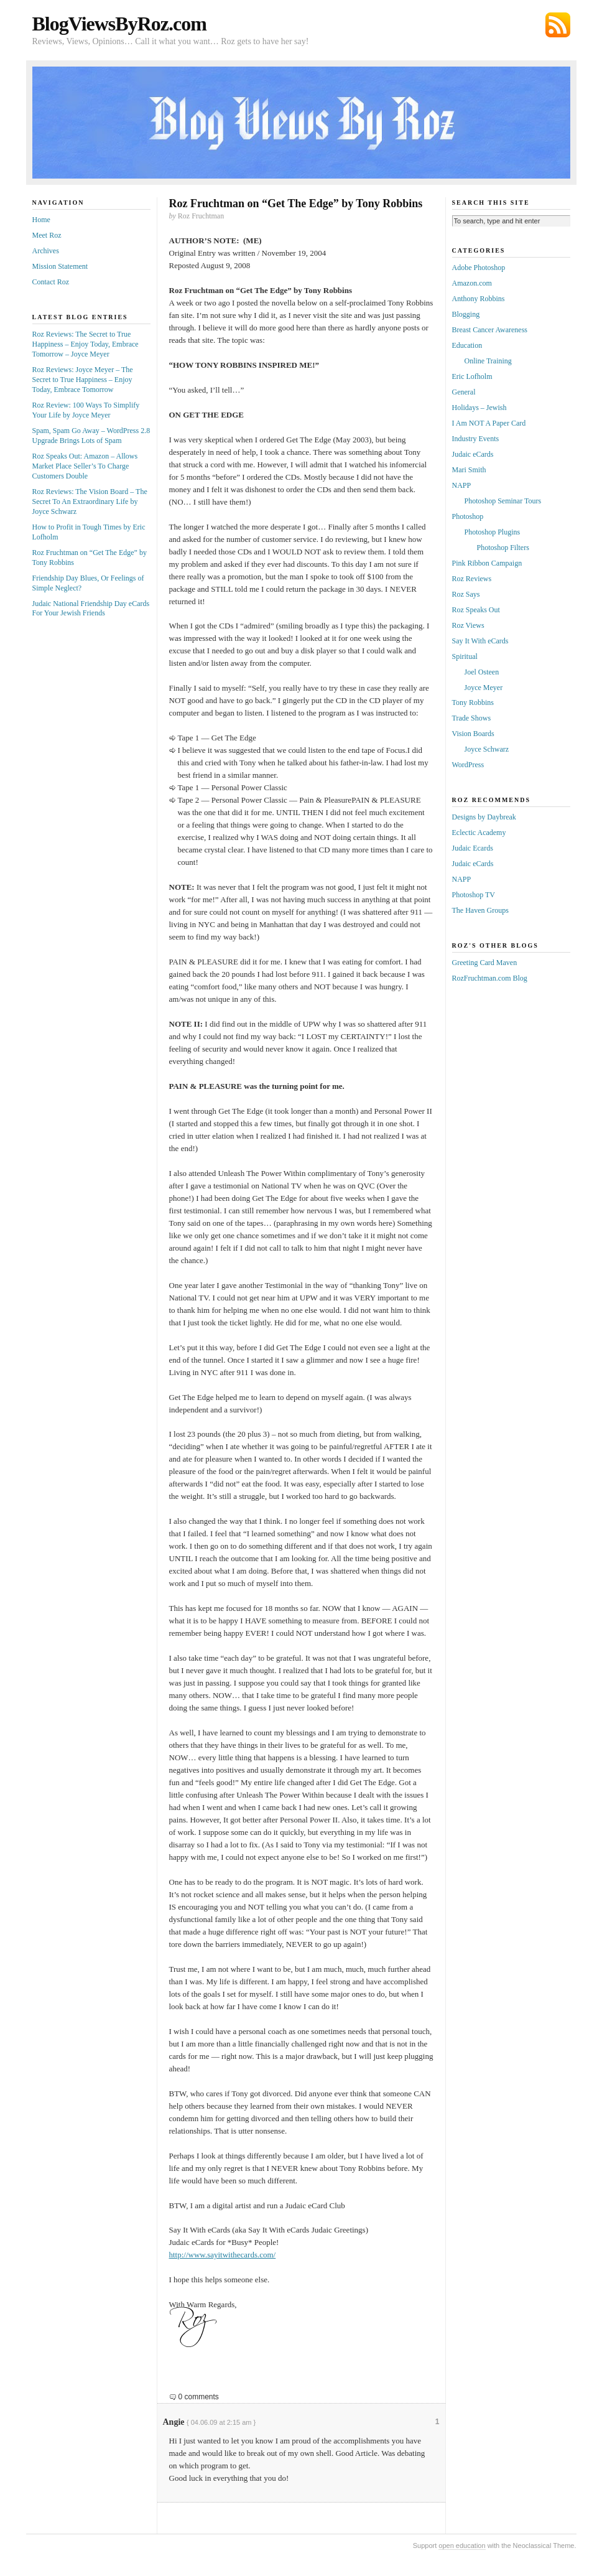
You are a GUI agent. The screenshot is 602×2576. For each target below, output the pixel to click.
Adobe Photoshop (479, 267)
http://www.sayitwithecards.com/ (222, 2254)
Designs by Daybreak (484, 817)
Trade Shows (471, 718)
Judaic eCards (473, 454)
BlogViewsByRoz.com (119, 23)
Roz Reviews (472, 578)
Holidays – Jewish (479, 407)
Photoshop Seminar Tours (503, 501)
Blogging (466, 314)
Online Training (488, 361)
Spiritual (465, 656)
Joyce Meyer (484, 687)
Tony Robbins (473, 702)
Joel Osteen (482, 672)
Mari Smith (469, 469)
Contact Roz (51, 282)
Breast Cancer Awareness (490, 329)
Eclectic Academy (479, 832)
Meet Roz (47, 235)
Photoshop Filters (503, 547)
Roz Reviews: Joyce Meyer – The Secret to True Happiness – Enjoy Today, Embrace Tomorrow (82, 379)
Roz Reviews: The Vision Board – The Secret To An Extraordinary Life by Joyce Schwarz (89, 501)
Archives (45, 250)
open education (461, 2545)
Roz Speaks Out (476, 609)
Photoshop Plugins (493, 532)
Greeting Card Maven (484, 962)
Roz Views (468, 625)
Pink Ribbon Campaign (487, 563)
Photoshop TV (473, 894)
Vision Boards (473, 733)
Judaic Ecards (472, 848)
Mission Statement (60, 266)
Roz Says (466, 594)
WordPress (468, 764)
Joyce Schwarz (487, 749)
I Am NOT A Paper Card (489, 423)
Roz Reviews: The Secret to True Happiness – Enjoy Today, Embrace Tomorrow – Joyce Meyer (85, 344)
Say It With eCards (480, 641)
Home (41, 219)
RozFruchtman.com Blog (489, 978)
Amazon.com (472, 283)
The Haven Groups (480, 910)
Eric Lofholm (472, 376)
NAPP (461, 485)
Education (467, 345)
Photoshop (468, 516)
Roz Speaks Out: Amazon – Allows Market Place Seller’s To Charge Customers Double (85, 466)
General (464, 392)
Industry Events (475, 438)
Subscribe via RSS (557, 24)
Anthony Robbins (478, 298)
